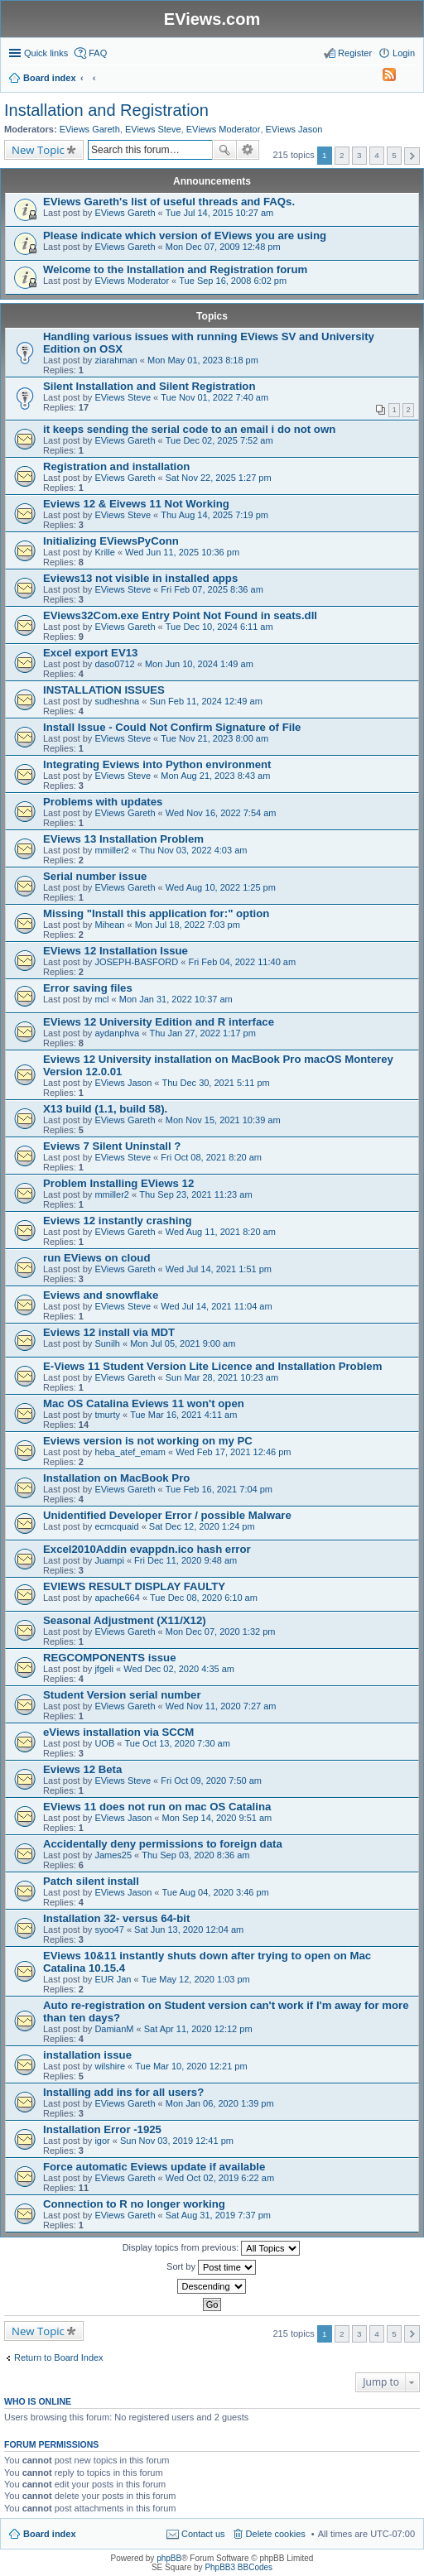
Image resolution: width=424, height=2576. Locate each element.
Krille (104, 552)
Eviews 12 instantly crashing (117, 1220)
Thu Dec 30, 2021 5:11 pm (216, 1083)
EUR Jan (112, 1979)
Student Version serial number (122, 1695)
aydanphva (116, 1033)
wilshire (109, 2066)
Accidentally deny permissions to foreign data (162, 1844)
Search (224, 150)
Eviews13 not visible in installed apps (140, 578)
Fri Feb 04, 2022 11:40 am (242, 962)
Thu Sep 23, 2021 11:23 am (195, 1194)
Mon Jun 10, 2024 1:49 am (199, 664)
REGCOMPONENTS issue (109, 1657)
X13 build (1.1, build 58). (105, 1109)
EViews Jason (294, 129)
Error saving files (87, 988)
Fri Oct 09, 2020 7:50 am (211, 1780)
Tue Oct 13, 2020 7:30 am (176, 1743)
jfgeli (103, 1669)
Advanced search (248, 150)
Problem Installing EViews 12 (118, 1183)
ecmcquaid (116, 1526)
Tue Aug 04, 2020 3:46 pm (215, 1892)
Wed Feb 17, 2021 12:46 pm (233, 1452)
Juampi (108, 1560)
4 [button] (376, 155)
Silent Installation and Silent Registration (149, 386)
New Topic (38, 149)
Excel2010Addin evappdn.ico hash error (147, 1549)
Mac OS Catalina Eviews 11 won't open (143, 1403)
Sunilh (107, 1343)
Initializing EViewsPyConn (111, 541)
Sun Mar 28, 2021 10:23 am (222, 1377)
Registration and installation (116, 466)
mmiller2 (111, 850)
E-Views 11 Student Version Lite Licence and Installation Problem (212, 1366)
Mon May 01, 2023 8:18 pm (202, 360)
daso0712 (114, 664)
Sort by (211, 2267)
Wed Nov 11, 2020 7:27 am (221, 1706)
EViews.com (212, 19)
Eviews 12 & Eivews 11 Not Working (136, 503)
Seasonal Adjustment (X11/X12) (124, 1620)
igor (101, 2141)
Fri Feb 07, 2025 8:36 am (212, 589)
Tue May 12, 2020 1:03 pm (196, 1979)
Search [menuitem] (408, 79)
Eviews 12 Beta (82, 1769)
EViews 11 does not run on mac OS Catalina (157, 1806)
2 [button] (342, 155)
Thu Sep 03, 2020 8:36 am (195, 1855)
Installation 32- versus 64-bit (116, 1918)
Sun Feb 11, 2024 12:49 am (205, 701)
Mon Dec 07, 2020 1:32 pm (221, 1631)
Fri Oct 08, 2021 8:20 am (211, 1157)
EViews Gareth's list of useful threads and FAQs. (169, 201)
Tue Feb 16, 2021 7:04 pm (219, 1489)
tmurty (107, 1415)
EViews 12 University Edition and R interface (158, 1022)
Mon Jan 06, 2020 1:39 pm (220, 2103)
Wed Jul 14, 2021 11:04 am (216, 1306)
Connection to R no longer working (134, 2204)
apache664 (116, 1598)
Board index (49, 2534)
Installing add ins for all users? (123, 2092)
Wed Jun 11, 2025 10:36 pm (182, 552)
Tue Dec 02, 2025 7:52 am (219, 440)
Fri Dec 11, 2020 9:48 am (185, 1560)
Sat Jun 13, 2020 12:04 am (188, 1929)
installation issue (87, 2055)
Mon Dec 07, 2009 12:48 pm (223, 247)
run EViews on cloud (96, 1258)
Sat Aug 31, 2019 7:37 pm (218, 2215)
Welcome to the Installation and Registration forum (175, 269)
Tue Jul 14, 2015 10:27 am (219, 213)
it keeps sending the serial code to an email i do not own (189, 429)
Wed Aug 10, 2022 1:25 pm (221, 887)
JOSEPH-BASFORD (136, 962)
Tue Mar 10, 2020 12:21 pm (191, 2066)
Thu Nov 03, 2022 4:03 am (193, 850)
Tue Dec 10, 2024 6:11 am (219, 627)
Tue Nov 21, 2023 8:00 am (214, 738)
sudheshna (116, 701)
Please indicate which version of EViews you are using (184, 235)
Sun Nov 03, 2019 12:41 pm (177, 2141)
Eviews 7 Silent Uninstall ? (112, 1146)
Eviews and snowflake (100, 1295)
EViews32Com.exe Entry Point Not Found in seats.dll (180, 615)
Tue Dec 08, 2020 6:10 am (204, 1598)
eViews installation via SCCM (118, 1732)
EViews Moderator (223, 129)
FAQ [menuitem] (98, 53)
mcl (101, 999)
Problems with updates (102, 801)
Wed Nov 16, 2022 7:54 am (221, 813)
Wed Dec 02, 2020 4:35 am (178, 1669)
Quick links (46, 53)
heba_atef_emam (130, 1452)
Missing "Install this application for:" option (156, 913)
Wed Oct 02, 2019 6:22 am (220, 2178)
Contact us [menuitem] (203, 2534)
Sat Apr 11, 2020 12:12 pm (198, 2029)
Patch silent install (91, 1881)
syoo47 (108, 1929)
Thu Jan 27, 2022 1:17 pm (202, 1033)
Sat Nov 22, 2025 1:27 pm (219, 478)
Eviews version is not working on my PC (148, 1441)
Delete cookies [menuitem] (276, 2534)
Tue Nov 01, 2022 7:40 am (214, 397)
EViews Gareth (90, 129)
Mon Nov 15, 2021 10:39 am (223, 1120)
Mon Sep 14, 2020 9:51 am (217, 1818)
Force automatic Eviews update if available (154, 2166)
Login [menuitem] (404, 53)
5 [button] (394, 155)
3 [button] (359, 155)
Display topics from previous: (212, 2248)
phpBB (169, 2558)
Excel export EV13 (90, 652)
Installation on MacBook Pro (116, 1478)
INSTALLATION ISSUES (104, 690)
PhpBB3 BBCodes (238, 2567)
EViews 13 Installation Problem (123, 839)
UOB (104, 1743)
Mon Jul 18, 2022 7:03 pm (187, 925)
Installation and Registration (106, 110)
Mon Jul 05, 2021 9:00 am (182, 1343)
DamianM (113, 2029)
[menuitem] (382, 78)
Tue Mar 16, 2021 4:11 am (183, 1415)
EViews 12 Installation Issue (115, 950)
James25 (113, 1855)
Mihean (109, 925)
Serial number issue (95, 876)
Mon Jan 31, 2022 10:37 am (176, 999)
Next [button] (412, 156)
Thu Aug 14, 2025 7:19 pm (214, 515)
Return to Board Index (59, 2357)
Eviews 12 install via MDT (109, 1332)
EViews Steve (153, 129)
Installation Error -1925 (102, 2129)
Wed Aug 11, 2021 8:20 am (221, 1232)
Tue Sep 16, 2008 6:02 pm (233, 281)
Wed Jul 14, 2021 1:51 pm (219, 1269)
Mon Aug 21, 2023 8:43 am (215, 776)
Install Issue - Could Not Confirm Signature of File (172, 727)
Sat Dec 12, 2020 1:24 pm (202, 1526)
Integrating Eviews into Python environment (157, 764)
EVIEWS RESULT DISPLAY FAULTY (134, 1586)
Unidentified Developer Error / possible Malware (167, 1515)
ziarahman (115, 360)
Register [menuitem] (355, 53)
